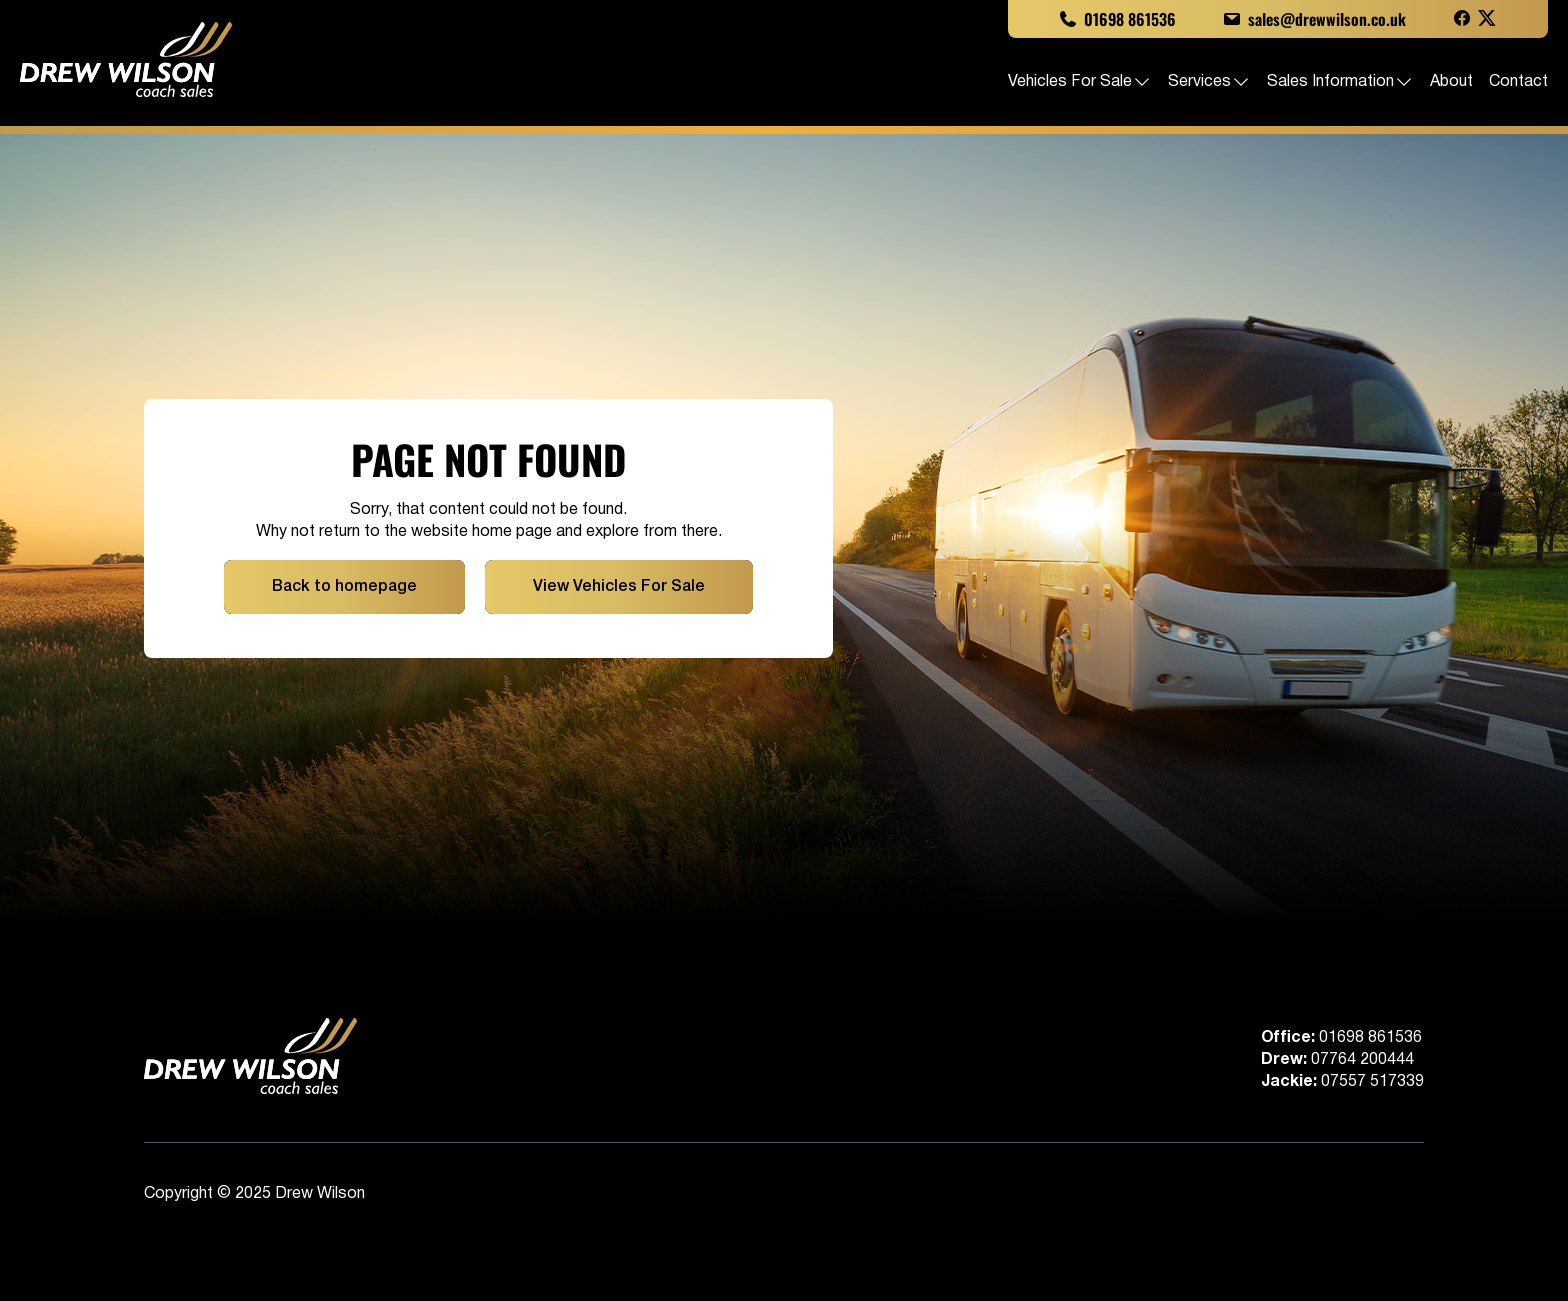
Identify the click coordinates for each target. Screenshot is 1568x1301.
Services (1209, 82)
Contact (1518, 82)
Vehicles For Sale (1080, 82)
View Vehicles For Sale (619, 587)
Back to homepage (344, 587)
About (1451, 82)
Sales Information (1340, 82)
